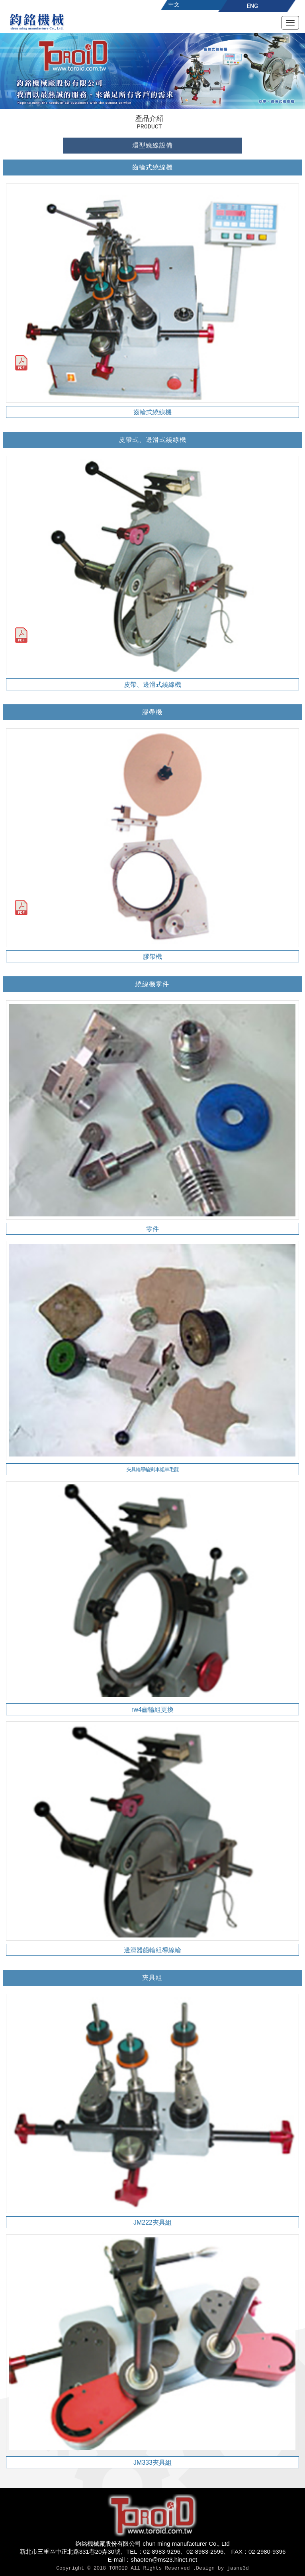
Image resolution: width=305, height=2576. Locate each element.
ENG (252, 6)
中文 (174, 4)
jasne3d (238, 2568)
